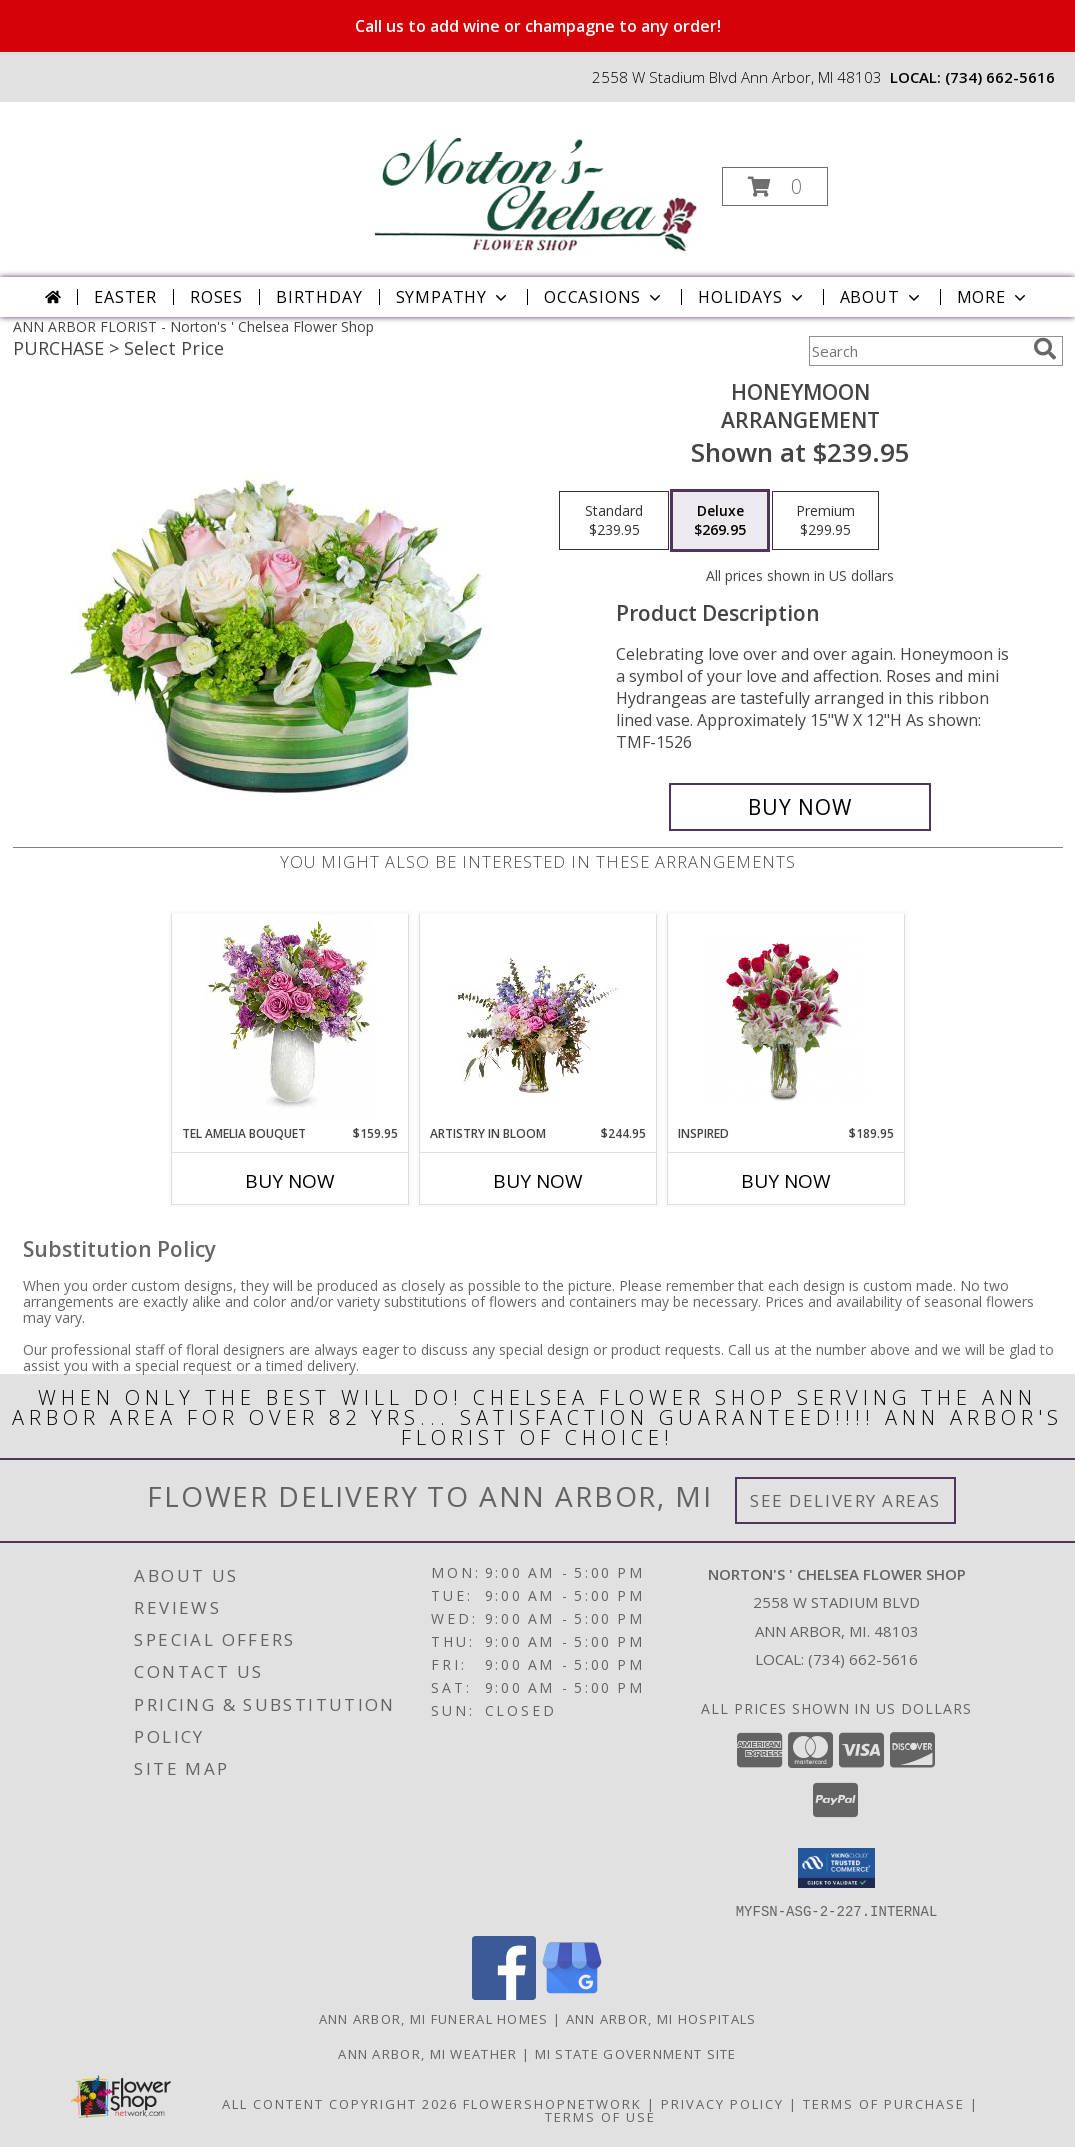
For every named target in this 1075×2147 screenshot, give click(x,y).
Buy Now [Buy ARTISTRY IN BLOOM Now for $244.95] (538, 1181)
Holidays (752, 297)
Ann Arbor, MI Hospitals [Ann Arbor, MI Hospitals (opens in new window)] (661, 2018)
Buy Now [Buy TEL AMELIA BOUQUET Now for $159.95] (290, 1181)
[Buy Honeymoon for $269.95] (800, 807)
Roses (216, 297)
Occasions (604, 297)
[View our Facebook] (504, 1993)
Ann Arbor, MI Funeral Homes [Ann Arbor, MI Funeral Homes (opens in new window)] (434, 2018)
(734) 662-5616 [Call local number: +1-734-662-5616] (1000, 77)
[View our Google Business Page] (572, 1993)
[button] (775, 186)
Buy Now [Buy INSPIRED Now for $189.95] (786, 1181)
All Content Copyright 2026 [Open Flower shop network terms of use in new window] (340, 2103)
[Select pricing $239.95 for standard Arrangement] (614, 521)
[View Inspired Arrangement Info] (785, 1019)
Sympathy (453, 297)
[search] (1045, 349)
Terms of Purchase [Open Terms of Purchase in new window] (884, 2103)
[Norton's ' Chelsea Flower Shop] (535, 180)
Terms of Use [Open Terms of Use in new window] (600, 2116)
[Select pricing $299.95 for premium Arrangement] (825, 521)
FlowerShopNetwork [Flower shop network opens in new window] (552, 2103)
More (993, 297)
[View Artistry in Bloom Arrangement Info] (537, 1019)
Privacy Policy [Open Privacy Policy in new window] (722, 2103)
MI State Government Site (636, 2053)
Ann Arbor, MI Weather (427, 2053)
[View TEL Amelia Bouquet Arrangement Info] (289, 1019)
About (882, 297)
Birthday (319, 297)
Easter (125, 297)
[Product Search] (917, 351)
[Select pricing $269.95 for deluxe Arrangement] (720, 521)
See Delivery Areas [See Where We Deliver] (845, 1500)
